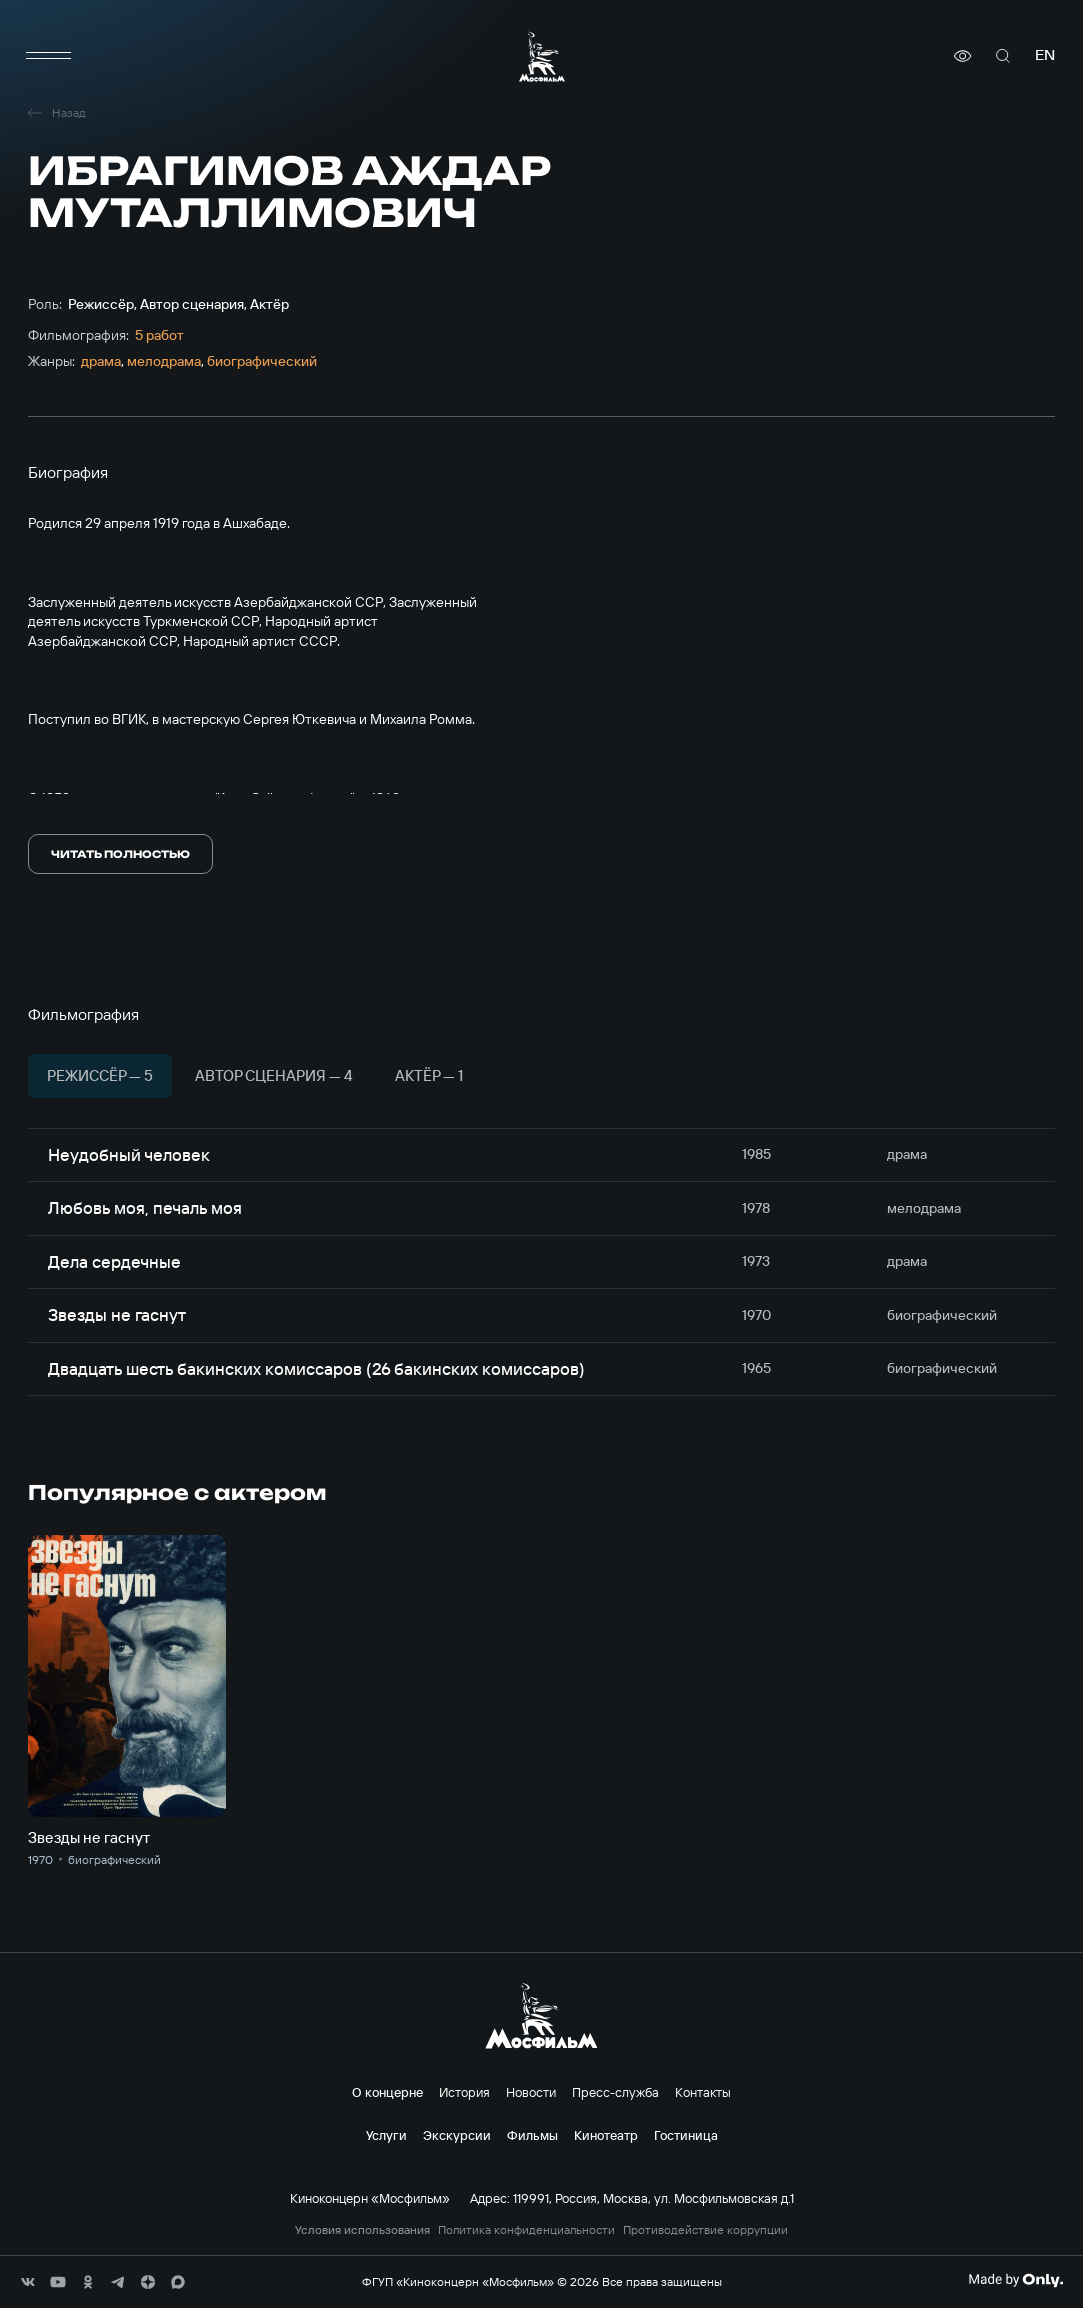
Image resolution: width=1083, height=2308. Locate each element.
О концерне (387, 2092)
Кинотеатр (606, 2135)
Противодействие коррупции (705, 2230)
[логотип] (542, 56)
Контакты (703, 2092)
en (1045, 55)
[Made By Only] (1015, 2280)
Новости (531, 2092)
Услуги (386, 2135)
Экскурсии (457, 2135)
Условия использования (362, 2230)
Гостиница (686, 2135)
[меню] (48, 56)
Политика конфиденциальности (526, 2230)
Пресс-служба (615, 2092)
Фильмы (532, 2135)
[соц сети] (28, 2282)
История (464, 2092)
